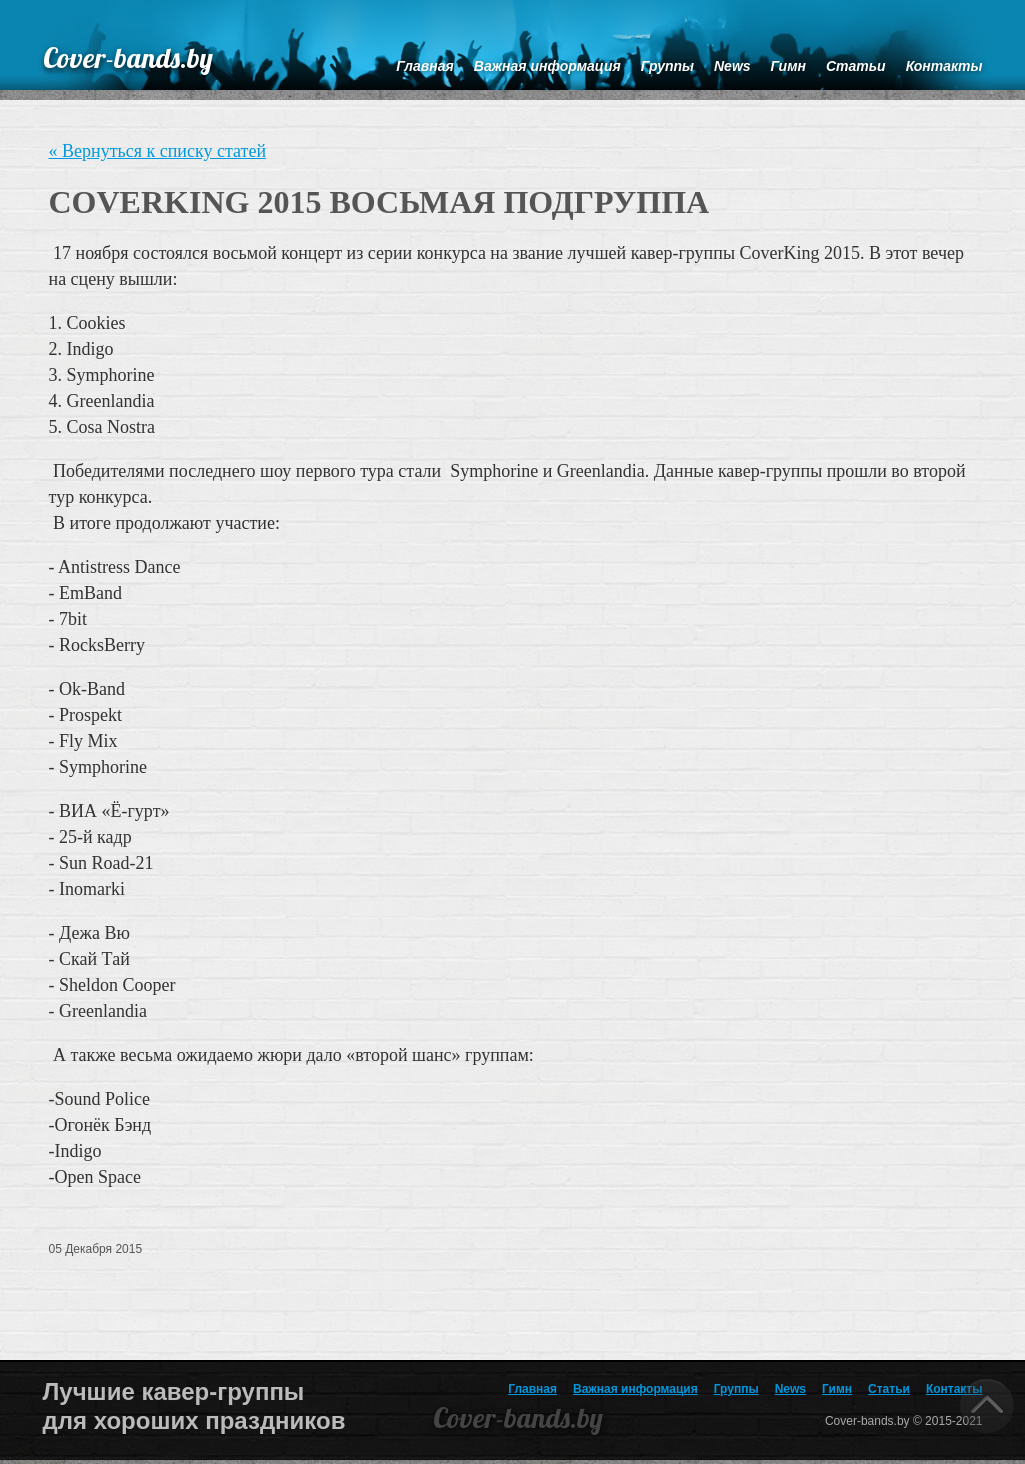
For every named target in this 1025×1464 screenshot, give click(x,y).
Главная (532, 1389)
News (790, 1389)
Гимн (837, 1389)
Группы (736, 1389)
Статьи (889, 1389)
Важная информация (635, 1389)
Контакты (954, 1389)
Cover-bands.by (128, 57)
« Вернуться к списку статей (158, 151)
